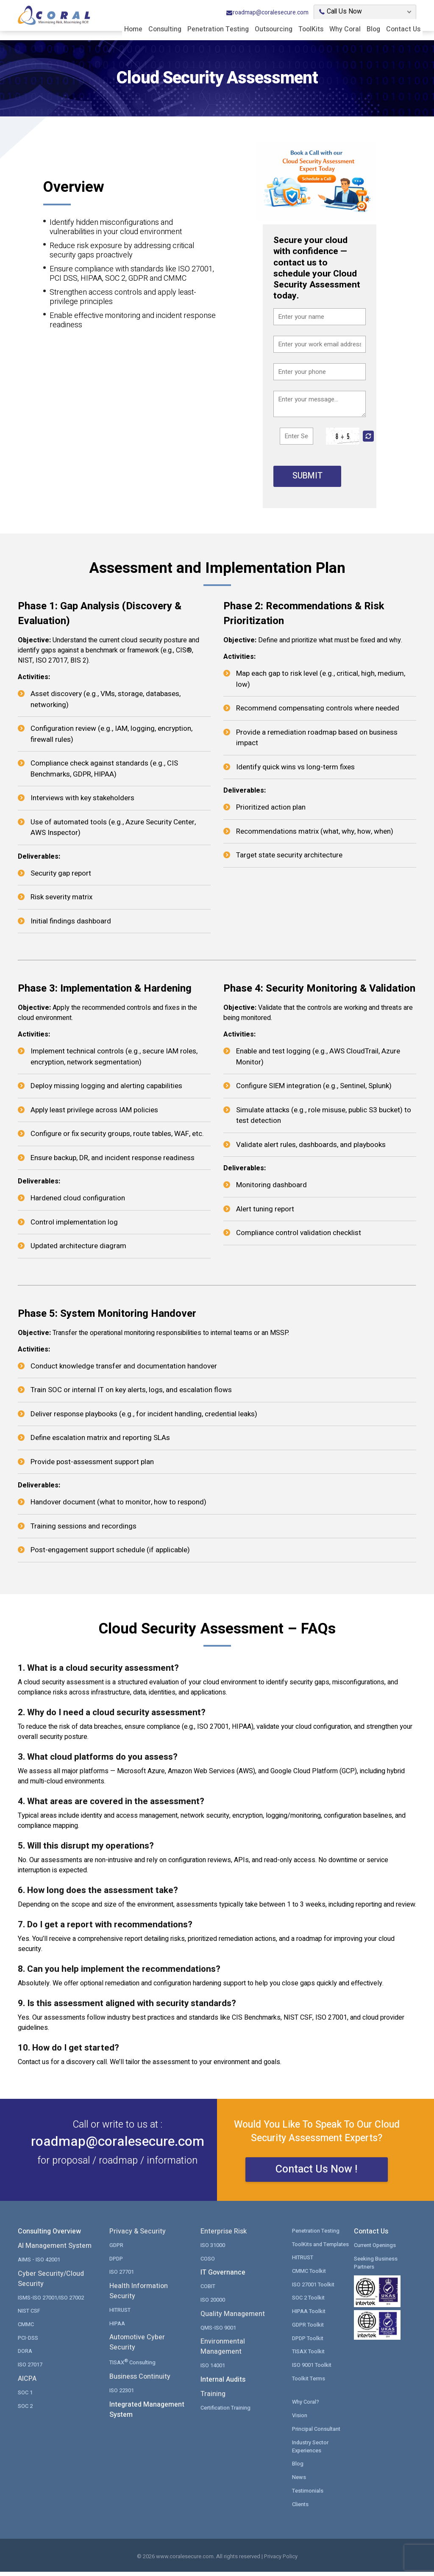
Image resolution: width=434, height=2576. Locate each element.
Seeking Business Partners (376, 2268)
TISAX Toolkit (308, 2356)
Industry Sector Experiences (311, 2450)
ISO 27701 (121, 2277)
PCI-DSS (28, 2342)
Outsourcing (273, 29)
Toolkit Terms (309, 2383)
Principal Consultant (317, 2433)
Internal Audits (222, 2385)
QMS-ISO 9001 (218, 2332)
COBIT (207, 2291)
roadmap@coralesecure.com (267, 12)
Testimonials (308, 2494)
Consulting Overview (49, 2237)
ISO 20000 (212, 2305)
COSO (207, 2264)
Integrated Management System (146, 2414)
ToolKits (310, 29)
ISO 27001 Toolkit (313, 2289)
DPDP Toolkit (308, 2342)
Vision (299, 2420)
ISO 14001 (212, 2370)
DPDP (116, 2264)
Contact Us (403, 29)
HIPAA (117, 2328)
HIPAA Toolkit (309, 2316)
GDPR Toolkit (308, 2329)
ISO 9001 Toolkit (312, 2369)
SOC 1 (25, 2397)
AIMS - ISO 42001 (39, 2265)
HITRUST (120, 2315)
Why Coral (345, 29)
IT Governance (222, 2278)
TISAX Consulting (132, 2366)
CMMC (26, 2329)
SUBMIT (307, 476)
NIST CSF (29, 2316)
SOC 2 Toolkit (308, 2303)
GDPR (116, 2250)
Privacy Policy (281, 2561)
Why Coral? (305, 2406)
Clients (300, 2508)
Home (133, 29)
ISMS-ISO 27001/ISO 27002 (51, 2303)
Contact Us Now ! (317, 2175)
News (299, 2481)
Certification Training (225, 2412)
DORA (25, 2356)
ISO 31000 (212, 2250)
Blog (373, 29)
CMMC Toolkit (309, 2276)
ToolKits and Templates (321, 2249)
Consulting (164, 29)
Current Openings (375, 2250)
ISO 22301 (121, 2395)
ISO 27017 (30, 2369)
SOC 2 (25, 2410)
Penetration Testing (218, 29)
